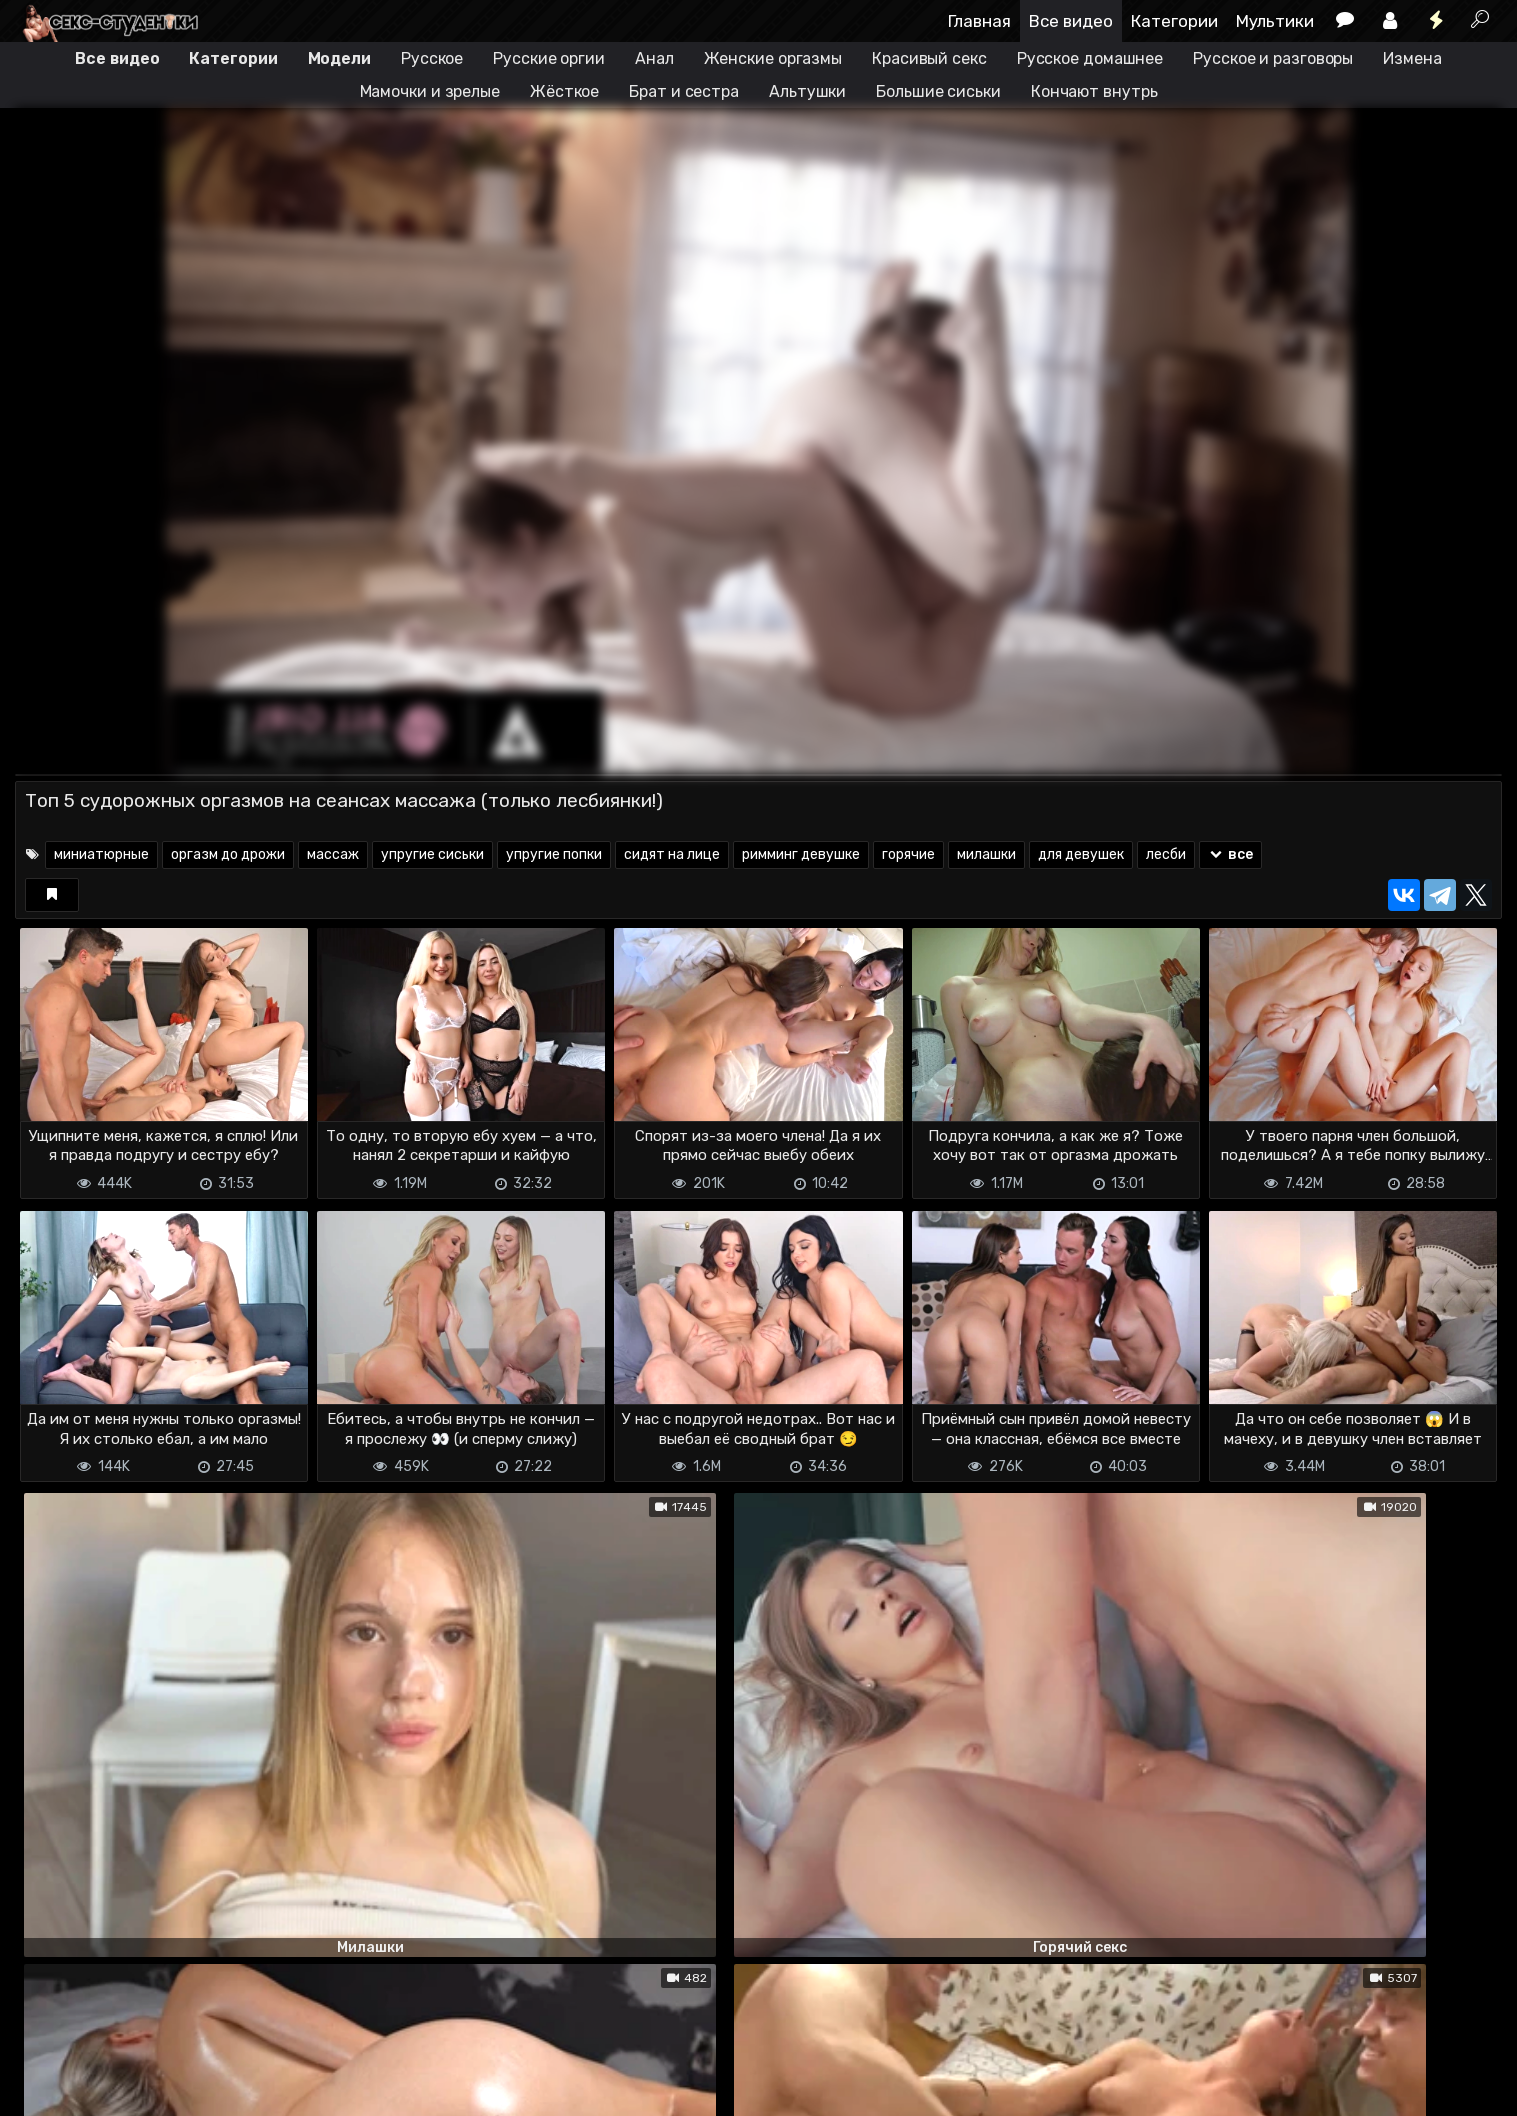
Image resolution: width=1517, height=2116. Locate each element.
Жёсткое (564, 91)
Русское (432, 58)
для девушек (1081, 854)
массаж (333, 854)
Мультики (1275, 21)
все (1230, 854)
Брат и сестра (684, 91)
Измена (1412, 58)
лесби (1166, 854)
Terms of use (118, 2088)
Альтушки (807, 91)
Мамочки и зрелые (430, 91)
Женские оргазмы (773, 58)
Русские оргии (549, 58)
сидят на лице (672, 854)
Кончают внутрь (1094, 91)
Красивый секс (929, 58)
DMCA (47, 2088)
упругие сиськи (432, 854)
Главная (979, 21)
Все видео (1071, 21)
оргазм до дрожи (228, 854)
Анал (654, 58)
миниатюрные (101, 854)
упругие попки (554, 854)
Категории (1174, 21)
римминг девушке (801, 854)
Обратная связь (223, 2088)
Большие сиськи (938, 91)
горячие (908, 854)
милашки (986, 854)
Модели (339, 58)
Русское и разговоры (1273, 58)
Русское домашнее (1090, 58)
